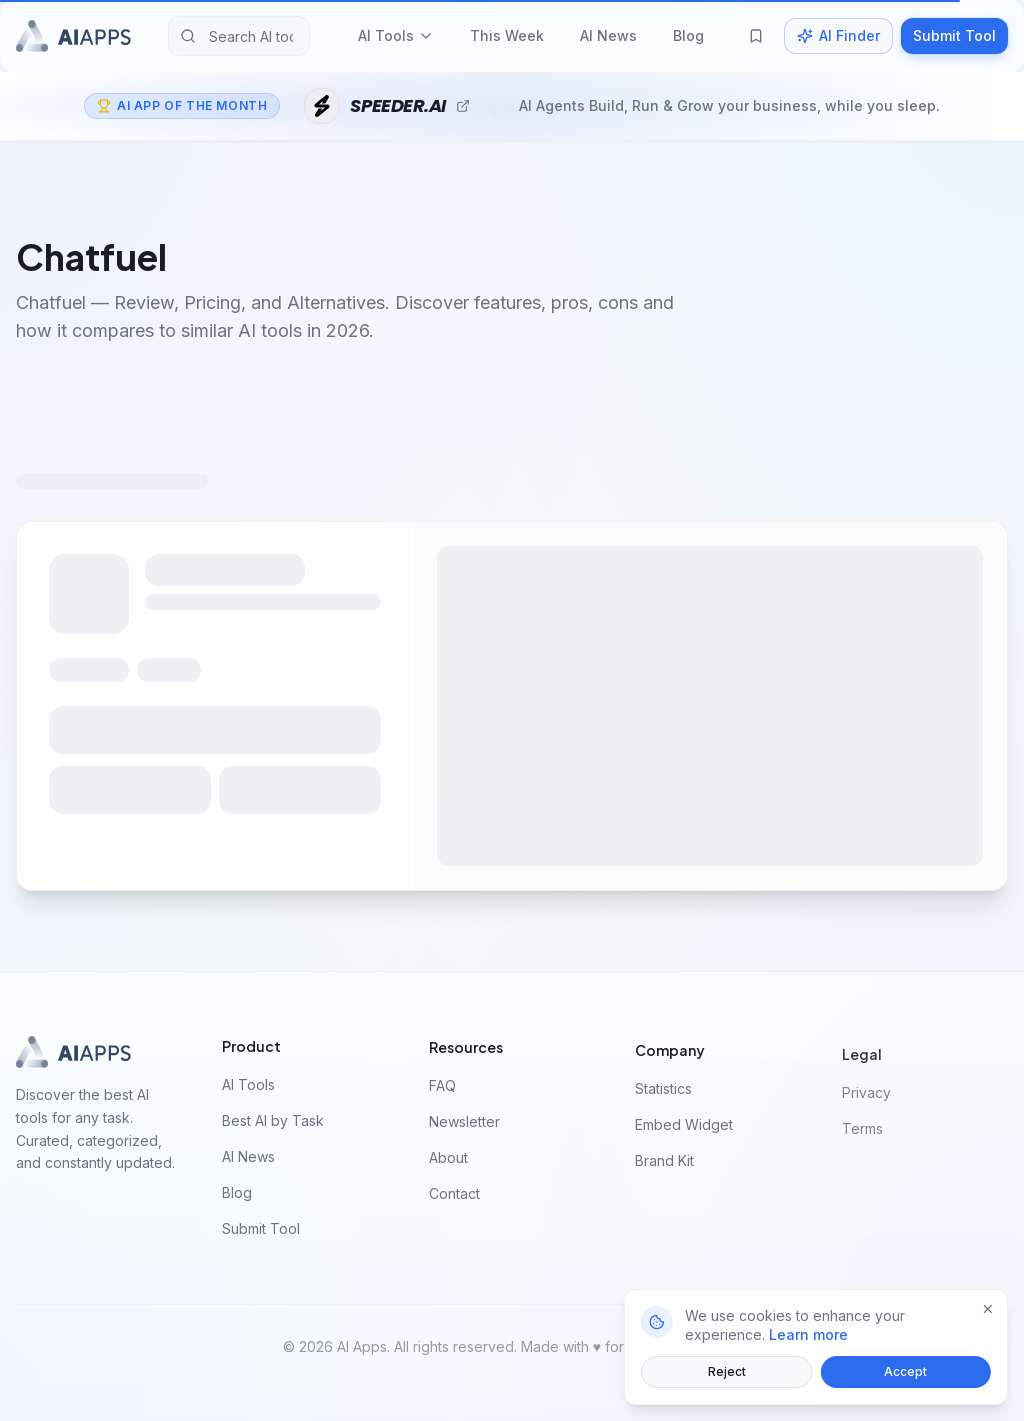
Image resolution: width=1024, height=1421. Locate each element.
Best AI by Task (279, 1122)
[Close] (985, 1309)
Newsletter (470, 1126)
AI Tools (396, 35)
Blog (688, 35)
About (454, 1162)
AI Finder (838, 35)
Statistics (669, 1094)
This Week (507, 35)
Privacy (872, 1100)
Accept (902, 1371)
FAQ (448, 1090)
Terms (868, 1136)
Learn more (805, 1334)
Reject (724, 1371)
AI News (608, 35)
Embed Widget (690, 1130)
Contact (460, 1198)
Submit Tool (954, 35)
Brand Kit (670, 1166)
